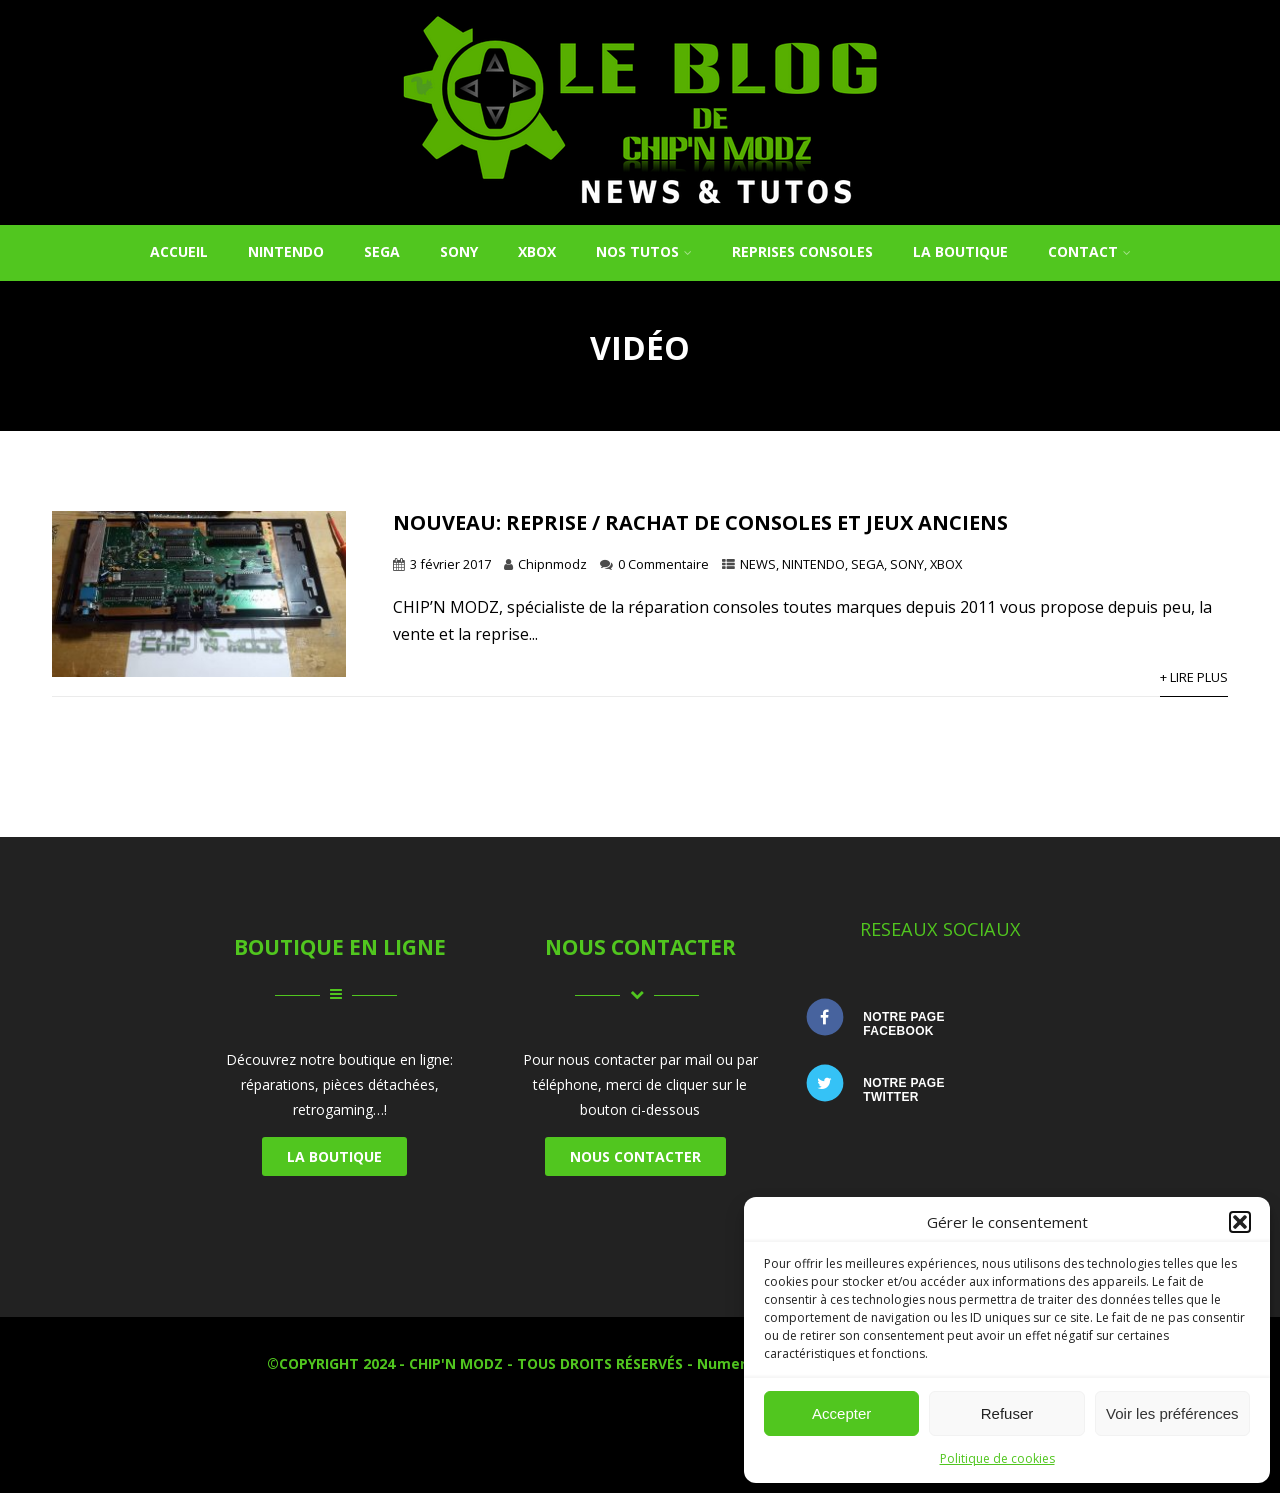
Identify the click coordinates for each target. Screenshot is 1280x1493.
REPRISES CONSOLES (802, 251)
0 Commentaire (663, 564)
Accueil (179, 251)
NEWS (758, 564)
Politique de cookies (997, 1458)
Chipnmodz (552, 564)
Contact (1089, 251)
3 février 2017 (450, 564)
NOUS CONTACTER (635, 1156)
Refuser (1007, 1413)
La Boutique (960, 251)
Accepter (841, 1413)
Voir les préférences (1172, 1413)
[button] (1240, 1222)
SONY (459, 251)
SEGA (382, 251)
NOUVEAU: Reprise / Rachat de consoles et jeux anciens (700, 522)
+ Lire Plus (1194, 677)
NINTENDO (286, 251)
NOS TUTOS (644, 251)
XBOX (537, 251)
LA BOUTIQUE (334, 1156)
